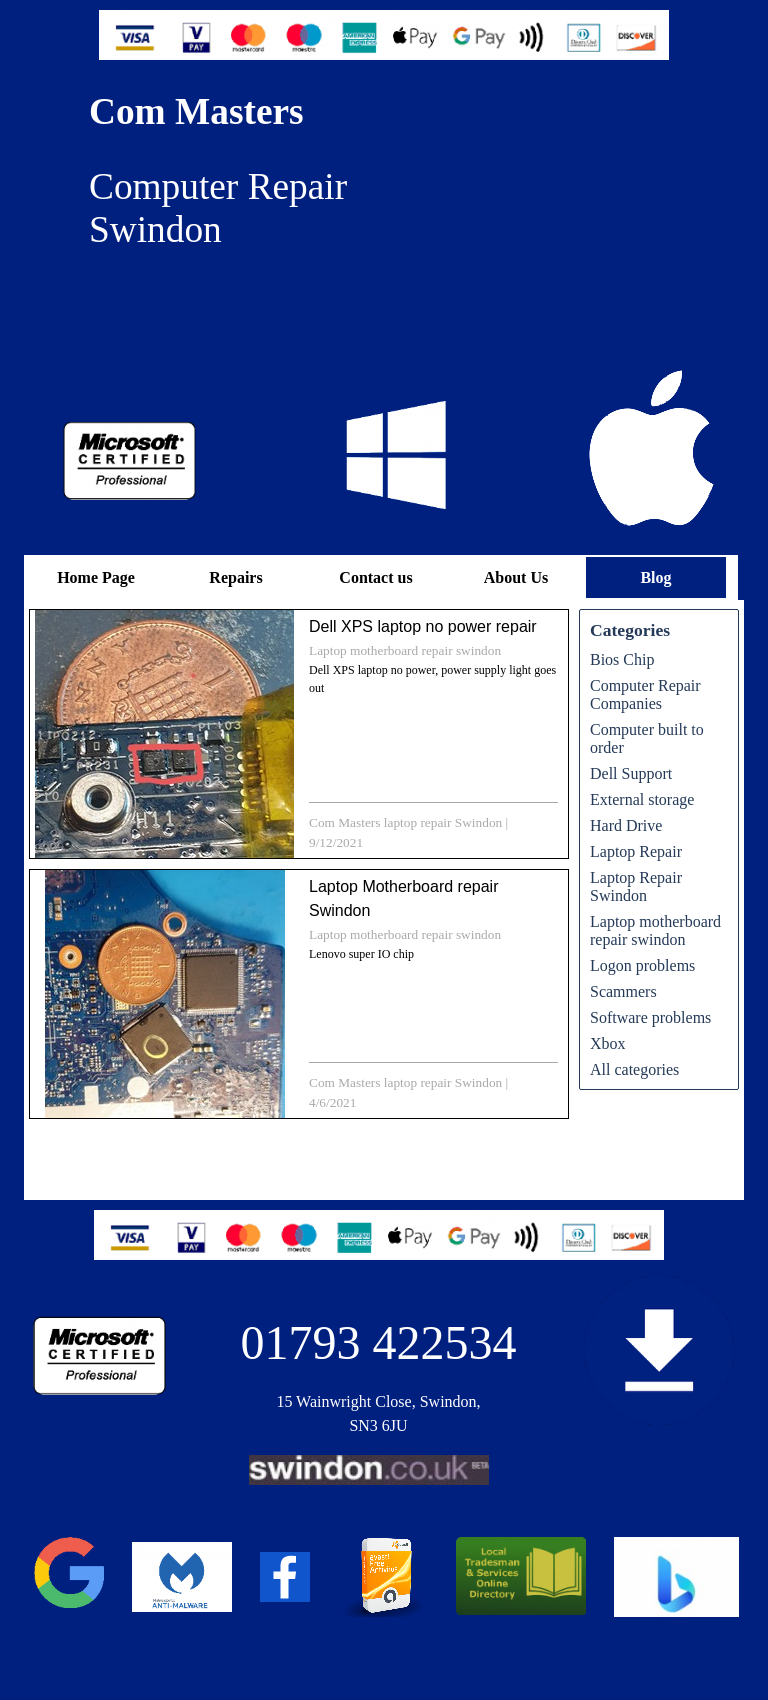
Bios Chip (622, 659)
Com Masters (196, 111)
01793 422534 (379, 1342)
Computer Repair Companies (645, 694)
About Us (516, 577)
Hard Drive (626, 825)
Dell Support (631, 773)
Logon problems (642, 965)
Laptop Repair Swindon (636, 886)
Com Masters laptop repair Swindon (405, 822)
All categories (634, 1069)
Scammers (623, 991)
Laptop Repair (636, 851)
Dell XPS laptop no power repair (423, 626)
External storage (642, 799)
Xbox (608, 1043)
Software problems (650, 1017)
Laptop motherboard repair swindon (405, 650)
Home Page (96, 577)
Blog (655, 577)
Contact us (375, 577)
